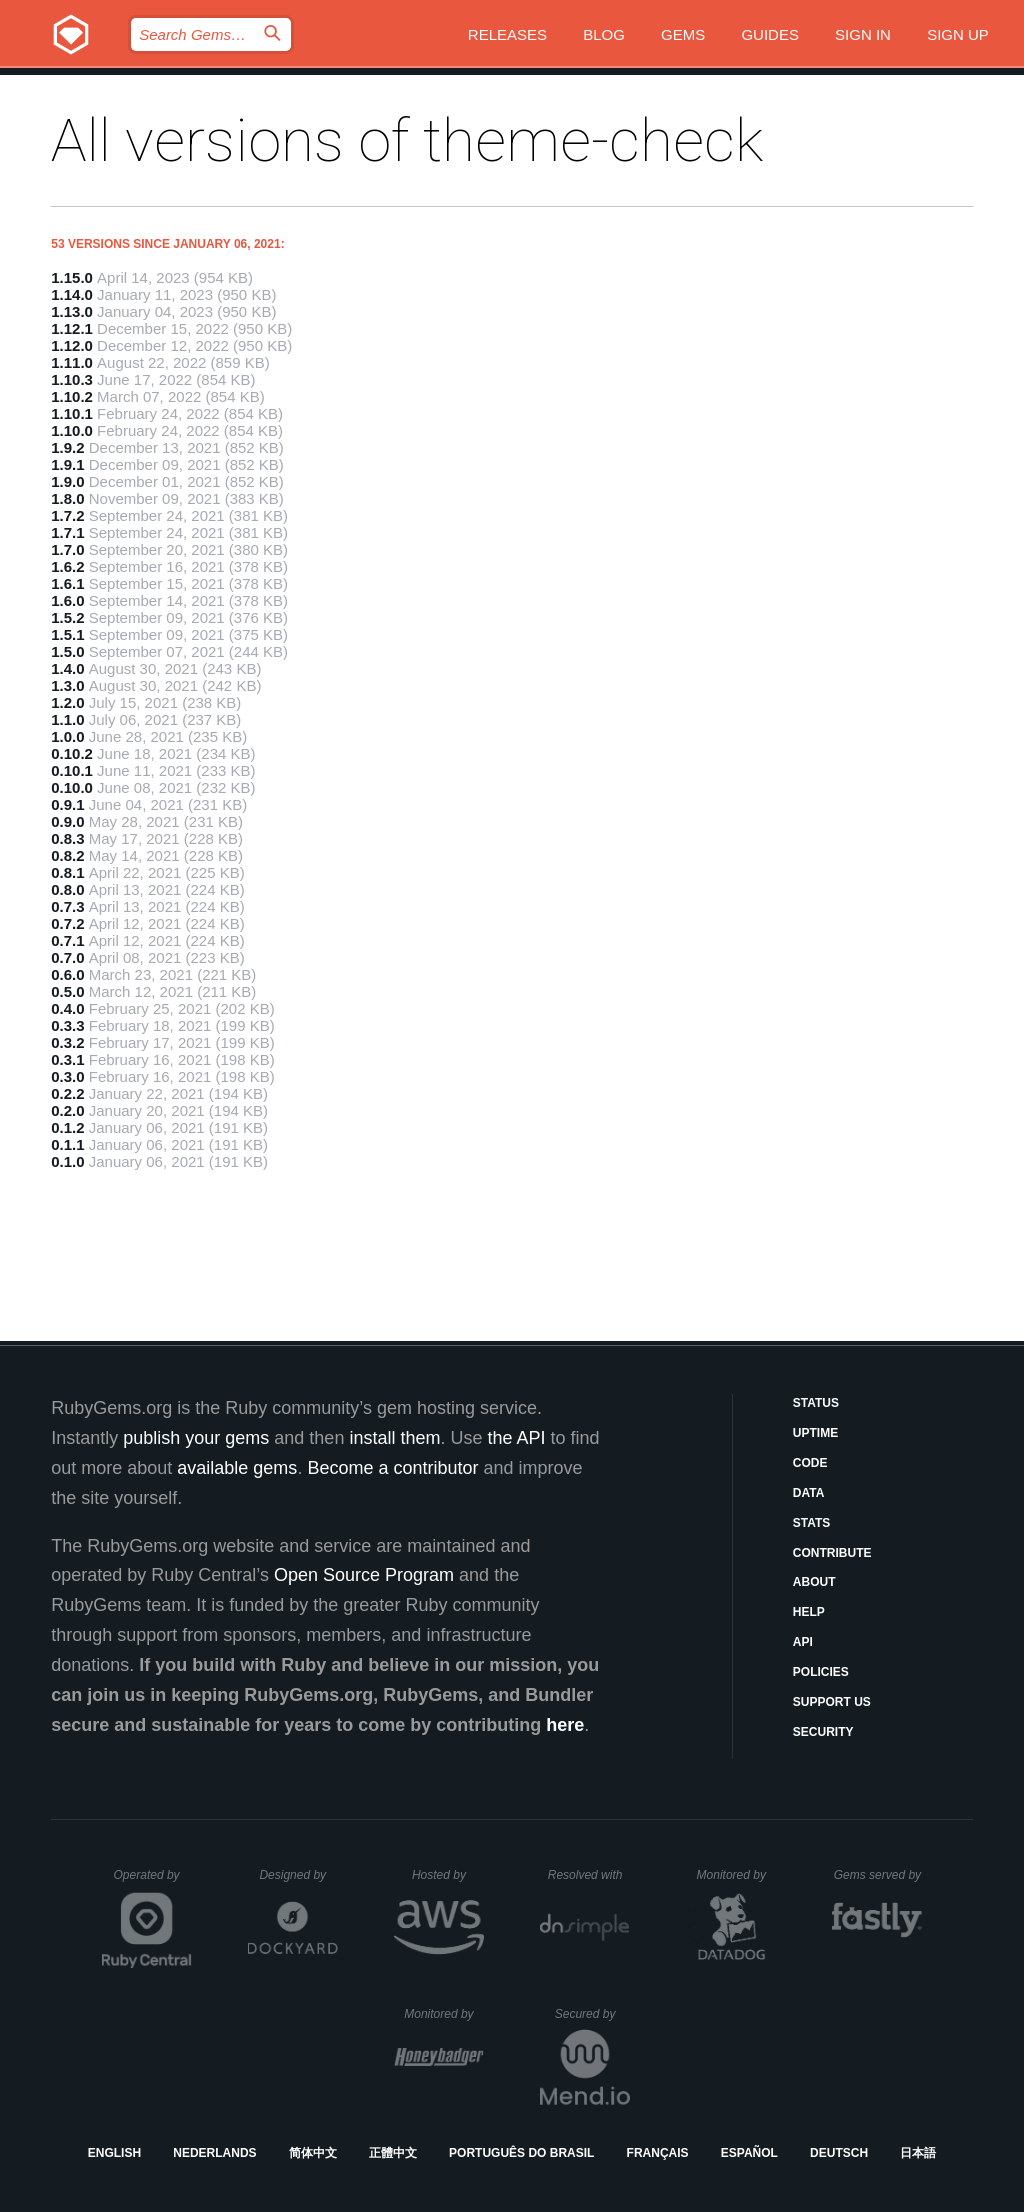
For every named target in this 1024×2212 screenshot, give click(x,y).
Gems (683, 34)
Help (809, 1612)
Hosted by (448, 1875)
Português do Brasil (521, 2153)
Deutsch (839, 2153)
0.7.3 (67, 906)
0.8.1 (67, 872)
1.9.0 (67, 481)
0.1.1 (67, 1144)
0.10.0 (72, 787)
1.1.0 (67, 719)
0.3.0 (67, 1076)
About (814, 1582)
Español (749, 2153)
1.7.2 (67, 515)
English (114, 2153)
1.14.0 (72, 294)
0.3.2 (67, 1042)
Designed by (298, 1875)
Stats (812, 1523)
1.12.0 (72, 345)
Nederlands (214, 2153)
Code (810, 1463)
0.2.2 (67, 1093)
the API (516, 1438)
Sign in (863, 34)
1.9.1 (67, 464)
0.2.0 (67, 1110)
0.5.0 (67, 991)
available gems (237, 1468)
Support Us (832, 1702)
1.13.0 (72, 311)
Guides (770, 34)
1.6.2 (67, 566)
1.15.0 (72, 277)
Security (823, 1732)
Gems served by (878, 1875)
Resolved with (589, 1875)
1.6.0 (67, 600)
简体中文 (313, 2153)
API (803, 1642)
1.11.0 (72, 362)
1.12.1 (72, 328)
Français (658, 2153)
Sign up (958, 34)
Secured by (592, 2014)
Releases (507, 34)
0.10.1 (72, 770)
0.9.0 (67, 821)
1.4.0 (67, 668)
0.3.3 (67, 1025)
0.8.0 (67, 889)
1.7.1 (67, 532)
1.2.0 (67, 702)
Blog (604, 34)
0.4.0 (67, 1008)
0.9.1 (67, 804)
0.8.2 (67, 855)
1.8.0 (67, 498)
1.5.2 (67, 617)
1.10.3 (72, 379)
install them (394, 1438)
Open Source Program (364, 1575)
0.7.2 (67, 923)
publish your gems (196, 1438)
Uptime (815, 1433)
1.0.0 (67, 736)
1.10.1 (72, 413)
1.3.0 (67, 685)
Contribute (832, 1553)
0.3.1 (67, 1059)
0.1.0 (67, 1161)
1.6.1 (67, 583)
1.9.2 (67, 447)
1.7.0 (67, 549)
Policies (821, 1672)
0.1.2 (67, 1127)
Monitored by (737, 1875)
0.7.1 (67, 940)
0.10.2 (72, 753)
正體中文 (393, 2153)
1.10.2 (72, 396)
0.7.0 (67, 957)
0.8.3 (67, 838)
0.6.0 (67, 974)
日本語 (918, 2153)
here (565, 1725)
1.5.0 (67, 651)
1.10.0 (72, 430)
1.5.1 (67, 634)
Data (809, 1493)
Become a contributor (392, 1468)
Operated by (153, 1882)
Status (816, 1403)
